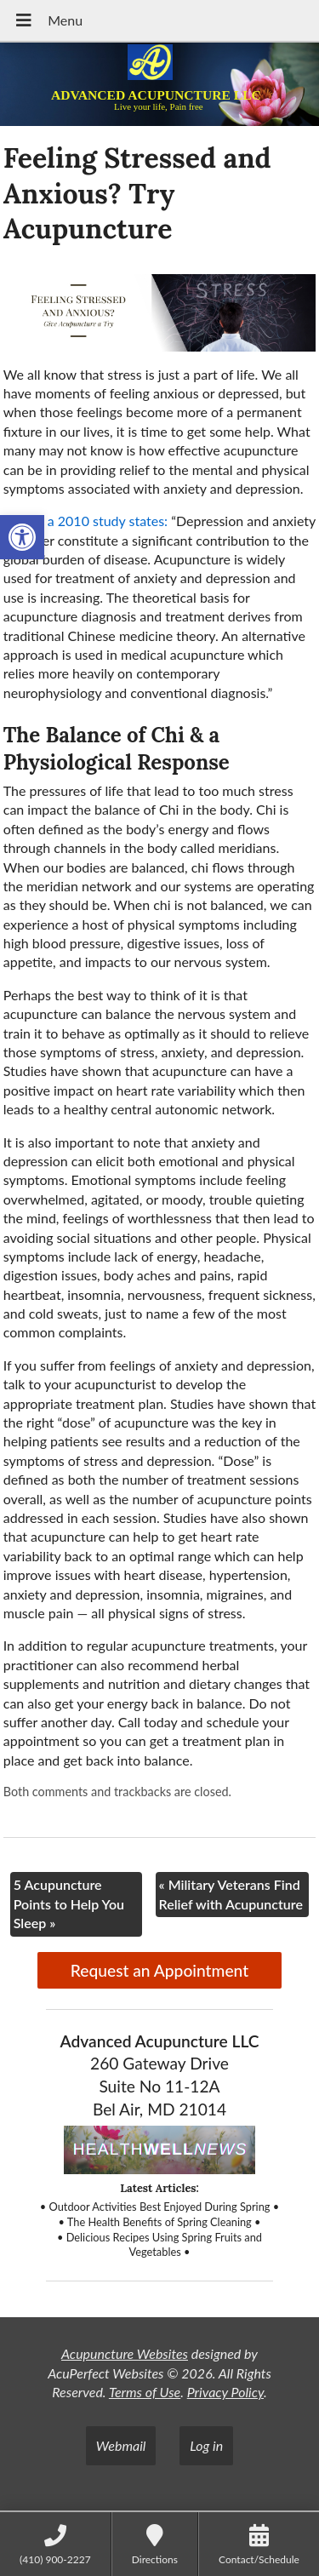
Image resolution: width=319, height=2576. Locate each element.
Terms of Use (144, 2392)
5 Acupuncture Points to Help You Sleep (69, 1903)
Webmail (121, 2445)
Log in (206, 2445)
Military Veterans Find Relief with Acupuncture (231, 1893)
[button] (22, 537)
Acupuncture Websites (124, 2353)
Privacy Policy (225, 2392)
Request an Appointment (159, 1970)
